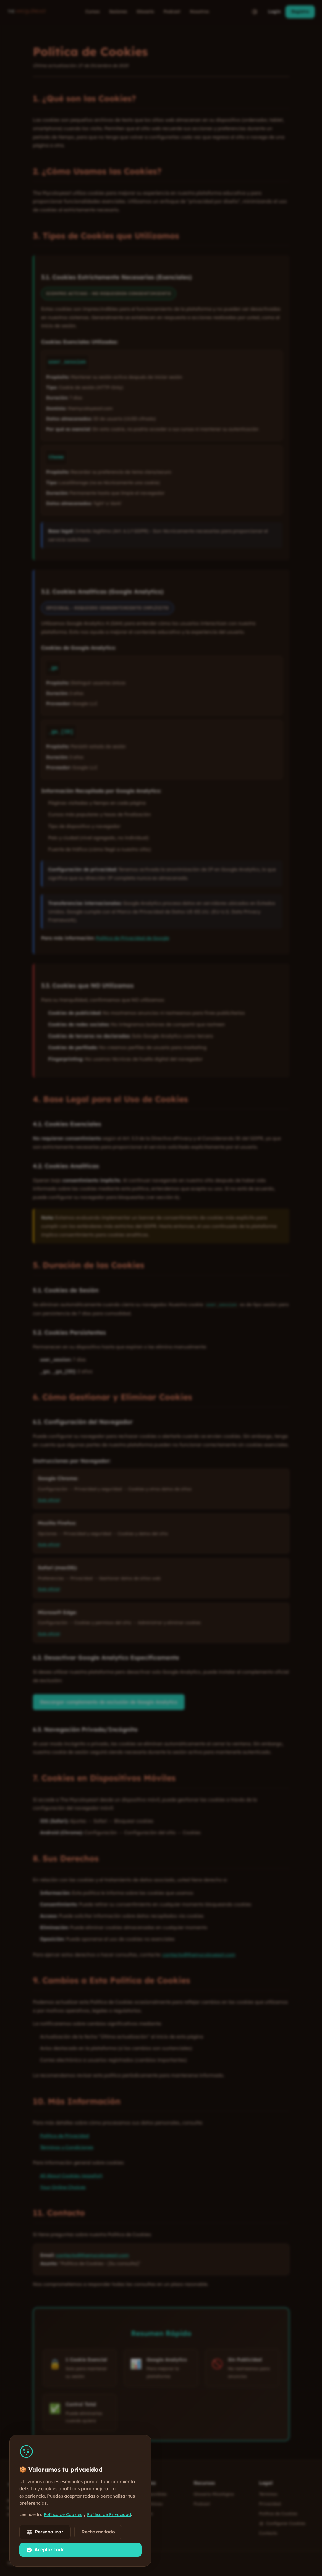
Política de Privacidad (109, 2514)
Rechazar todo (98, 2532)
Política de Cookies (63, 2514)
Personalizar (45, 2532)
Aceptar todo (45, 2550)
